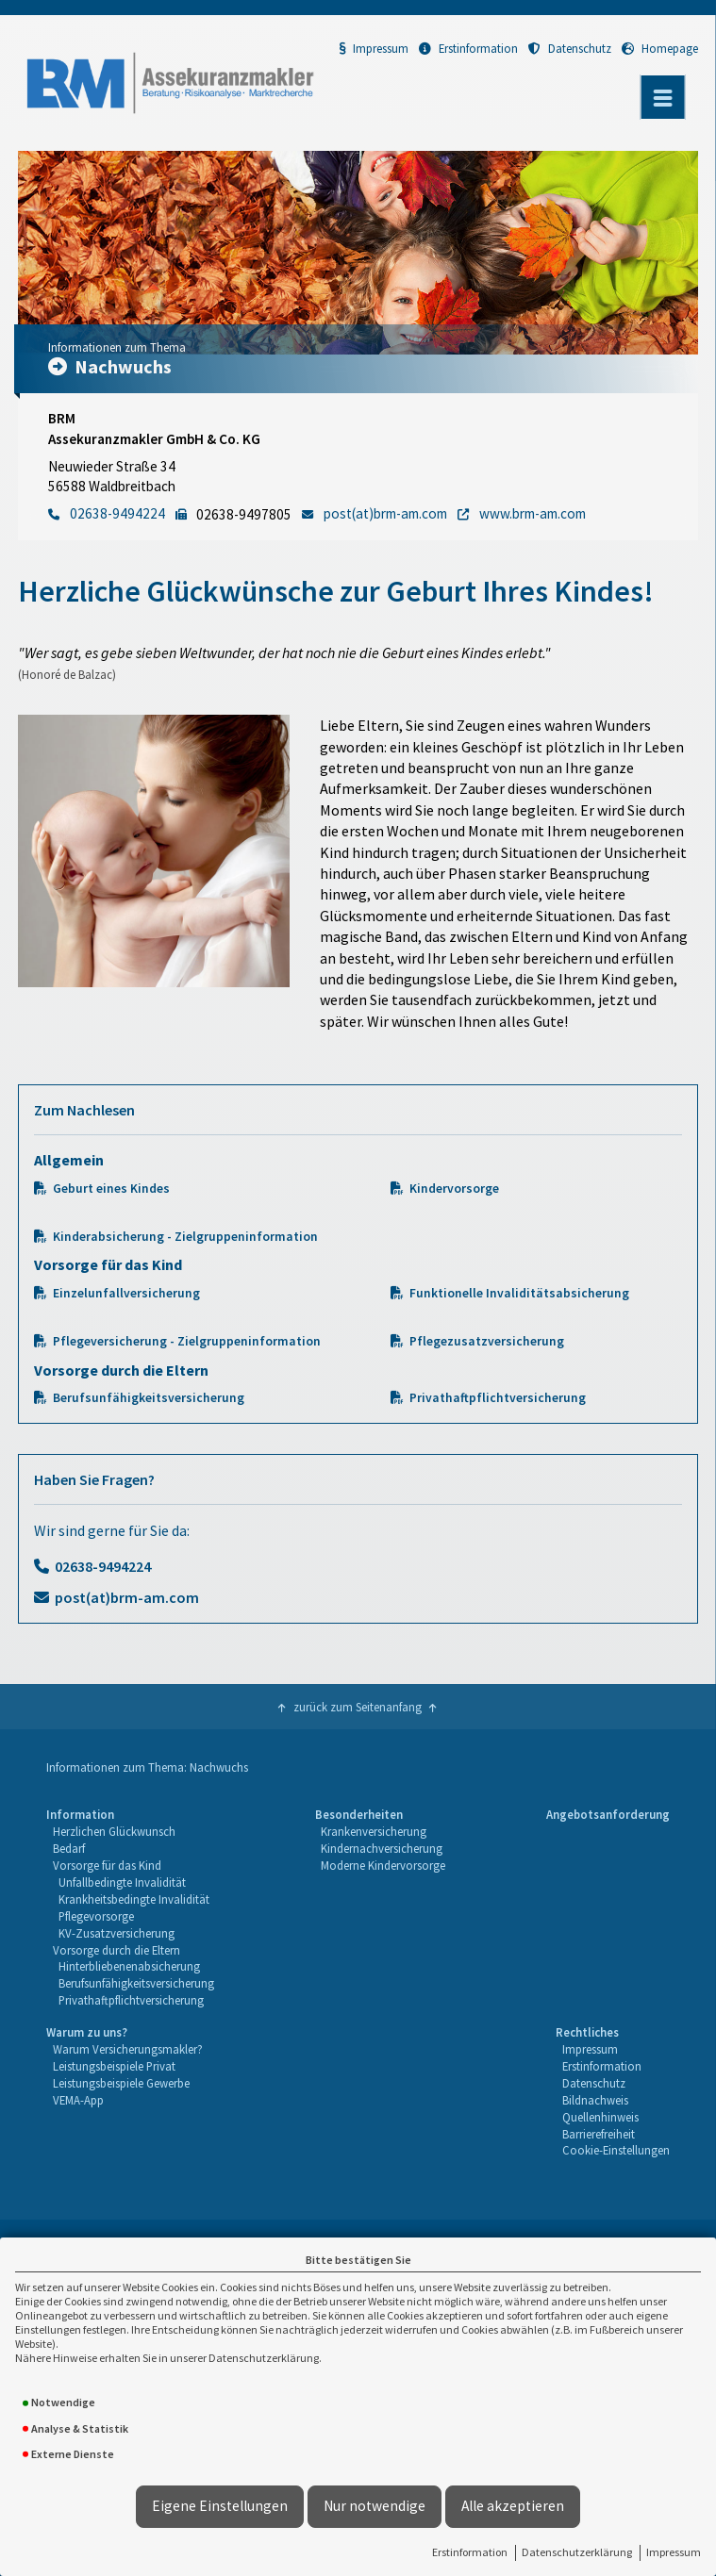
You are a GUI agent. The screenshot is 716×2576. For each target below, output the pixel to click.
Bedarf (69, 1848)
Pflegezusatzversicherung (486, 1341)
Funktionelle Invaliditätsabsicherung (519, 1293)
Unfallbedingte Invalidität (122, 1882)
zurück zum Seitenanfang (357, 1706)
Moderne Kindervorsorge (383, 1865)
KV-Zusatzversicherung (116, 1932)
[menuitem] (130, 1908)
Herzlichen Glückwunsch (114, 1831)
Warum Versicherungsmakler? (128, 2048)
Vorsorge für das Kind (107, 1865)
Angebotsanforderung (608, 1814)
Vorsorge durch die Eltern (116, 1949)
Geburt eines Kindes (111, 1189)
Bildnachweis (595, 2099)
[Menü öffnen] (663, 97)
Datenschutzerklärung (577, 2552)
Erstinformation (470, 2552)
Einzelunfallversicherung (126, 1293)
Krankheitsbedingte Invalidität (133, 1899)
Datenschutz (569, 48)
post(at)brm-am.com (127, 1597)
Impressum (673, 2552)
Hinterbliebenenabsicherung (129, 1965)
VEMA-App (78, 2099)
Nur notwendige (374, 2506)
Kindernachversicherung (381, 1848)
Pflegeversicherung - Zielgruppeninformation (187, 1341)
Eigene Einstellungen (220, 2506)
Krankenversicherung (373, 1831)
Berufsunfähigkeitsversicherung (148, 1398)
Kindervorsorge (454, 1189)
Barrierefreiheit (598, 2133)
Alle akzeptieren (512, 2506)
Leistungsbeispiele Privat (114, 2065)
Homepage (660, 48)
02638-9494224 (103, 1566)
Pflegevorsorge (96, 1916)
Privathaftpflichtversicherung (497, 1398)
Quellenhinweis (600, 2116)
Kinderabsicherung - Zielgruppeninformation (185, 1237)
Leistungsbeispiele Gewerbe (121, 2082)
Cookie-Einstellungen (616, 2149)
